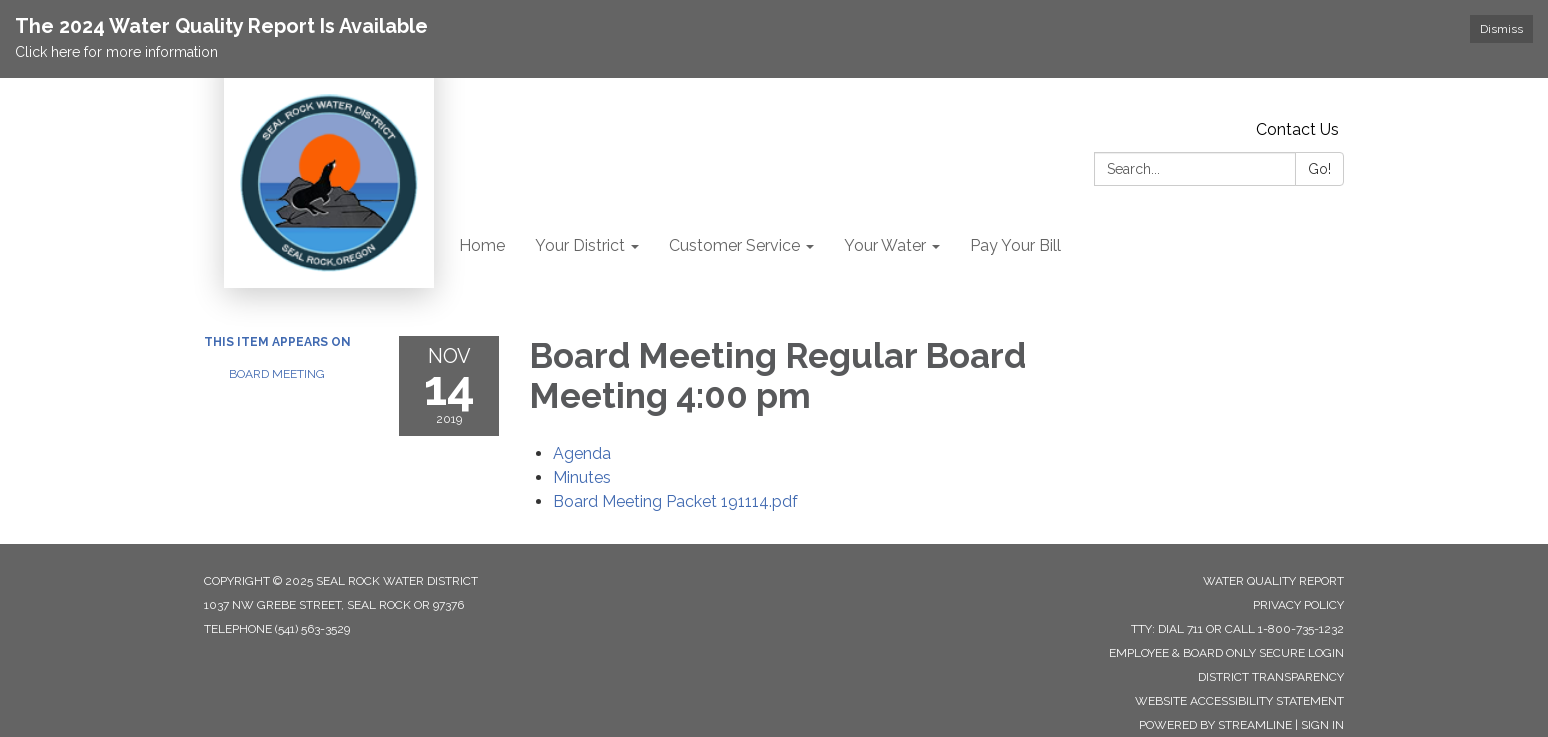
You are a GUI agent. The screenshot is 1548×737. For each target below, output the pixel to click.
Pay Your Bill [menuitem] (1015, 245)
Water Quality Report (1273, 581)
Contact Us (1297, 129)
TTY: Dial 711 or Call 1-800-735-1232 (1237, 629)
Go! (1319, 169)
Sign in (1322, 725)
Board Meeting (277, 374)
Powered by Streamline (1215, 725)
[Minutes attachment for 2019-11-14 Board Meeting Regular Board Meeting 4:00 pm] (582, 477)
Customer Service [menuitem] (734, 245)
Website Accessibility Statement (1239, 701)
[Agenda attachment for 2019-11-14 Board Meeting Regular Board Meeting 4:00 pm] (582, 453)
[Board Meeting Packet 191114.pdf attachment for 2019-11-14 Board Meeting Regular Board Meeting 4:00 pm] (675, 501)
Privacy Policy (1298, 605)
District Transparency (1271, 677)
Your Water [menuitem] (885, 245)
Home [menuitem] (482, 245)
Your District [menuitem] (580, 245)
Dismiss (1501, 29)
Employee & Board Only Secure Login (1226, 653)
